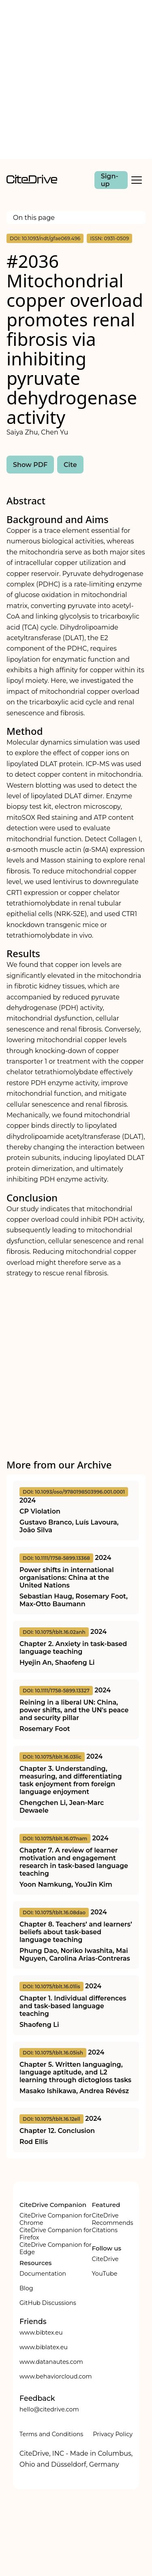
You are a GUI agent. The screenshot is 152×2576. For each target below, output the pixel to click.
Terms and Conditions (51, 2434)
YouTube (105, 2273)
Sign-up (109, 180)
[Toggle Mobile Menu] (137, 180)
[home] (31, 181)
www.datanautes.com (51, 2361)
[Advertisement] (76, 79)
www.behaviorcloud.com (55, 2376)
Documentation (42, 2273)
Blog (26, 2288)
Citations (105, 2230)
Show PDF (30, 465)
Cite (70, 465)
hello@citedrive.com (49, 2409)
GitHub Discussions (47, 2303)
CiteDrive (105, 2259)
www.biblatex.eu (43, 2347)
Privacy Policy (113, 2434)
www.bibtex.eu (41, 2332)
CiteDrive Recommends (112, 2219)
